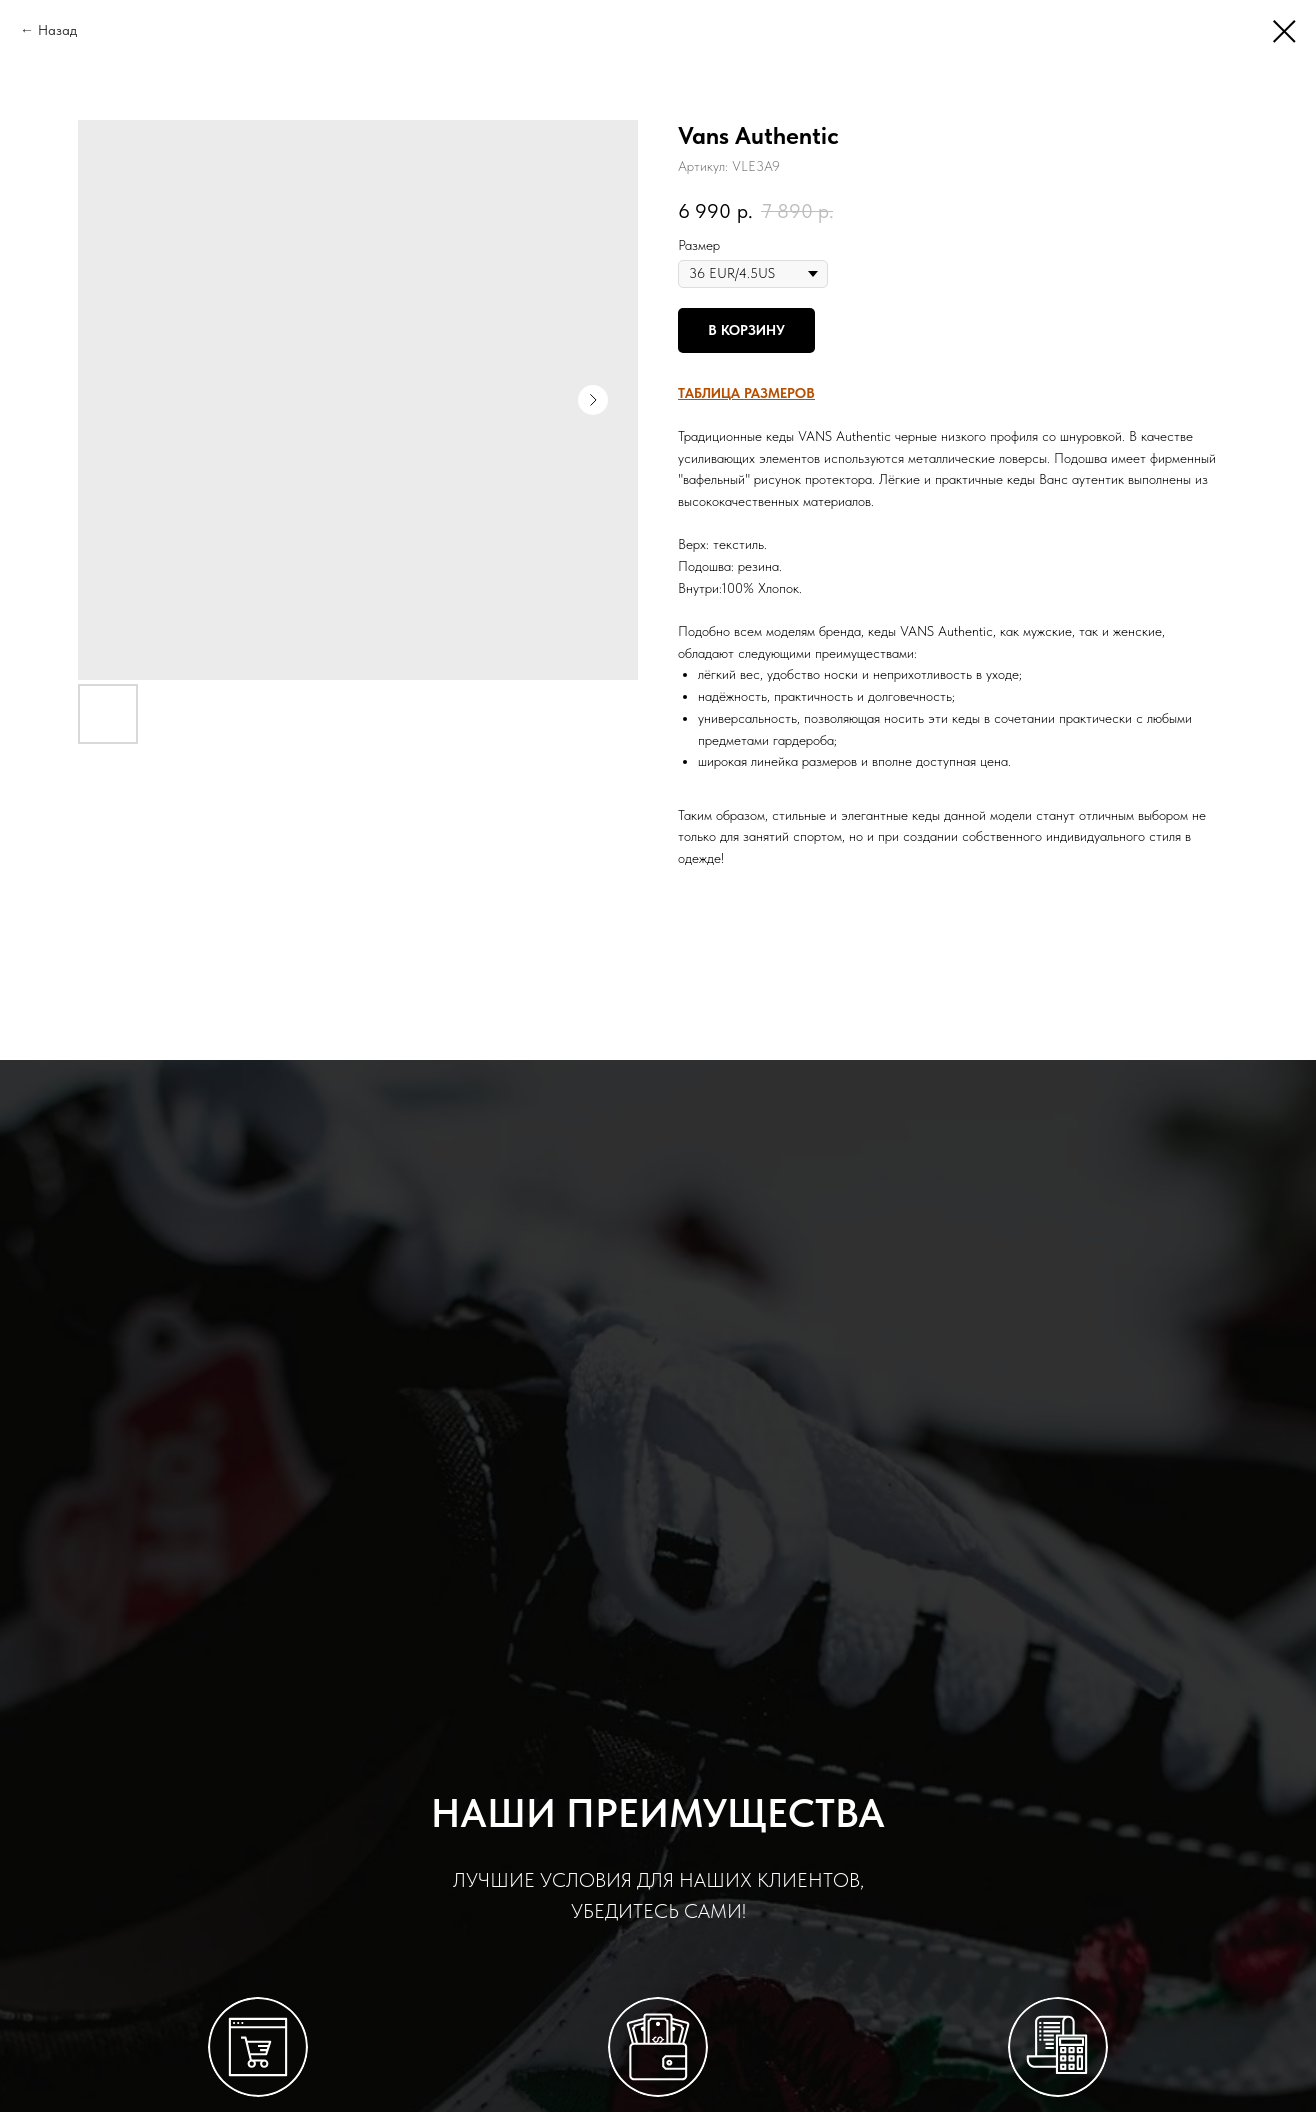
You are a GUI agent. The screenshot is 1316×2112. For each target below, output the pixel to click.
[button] (746, 393)
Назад (57, 30)
